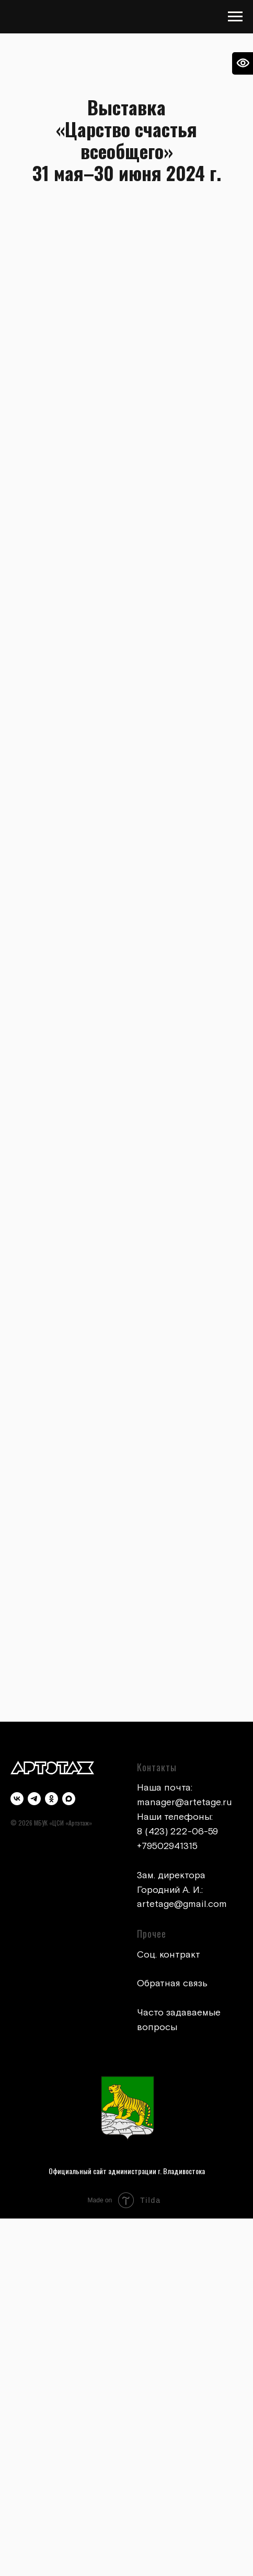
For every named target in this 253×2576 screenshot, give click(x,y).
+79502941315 (167, 1846)
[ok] (51, 1798)
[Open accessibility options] (242, 63)
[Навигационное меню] (235, 16)
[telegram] (34, 1798)
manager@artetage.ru (184, 1802)
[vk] (17, 1798)
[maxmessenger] (68, 1798)
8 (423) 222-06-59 (177, 1832)
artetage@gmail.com (182, 1904)
